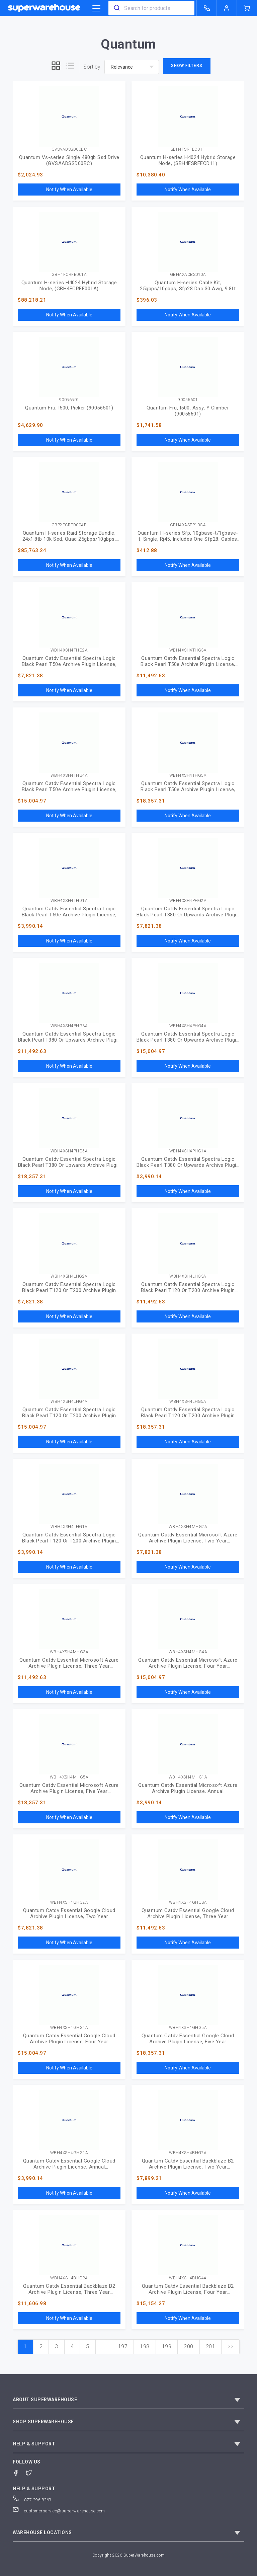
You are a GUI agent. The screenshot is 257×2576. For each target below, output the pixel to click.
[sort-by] (131, 67)
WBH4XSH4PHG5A (69, 1151)
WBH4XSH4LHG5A (187, 1402)
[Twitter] (32, 2472)
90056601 (188, 400)
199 (167, 2346)
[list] (70, 67)
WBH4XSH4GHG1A (69, 2153)
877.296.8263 (32, 2499)
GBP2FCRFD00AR (69, 525)
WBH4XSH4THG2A (69, 650)
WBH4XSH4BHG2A (188, 2153)
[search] (116, 8)
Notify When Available (69, 189)
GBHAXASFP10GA (188, 525)
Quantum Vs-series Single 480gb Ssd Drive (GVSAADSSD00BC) (69, 160)
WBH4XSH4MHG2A (188, 1527)
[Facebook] (19, 2472)
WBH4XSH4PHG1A (188, 1151)
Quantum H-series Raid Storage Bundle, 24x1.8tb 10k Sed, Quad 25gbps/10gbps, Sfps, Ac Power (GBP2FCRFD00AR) (69, 536)
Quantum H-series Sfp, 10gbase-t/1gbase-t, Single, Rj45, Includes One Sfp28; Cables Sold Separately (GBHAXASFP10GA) (188, 536)
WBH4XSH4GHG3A (188, 1902)
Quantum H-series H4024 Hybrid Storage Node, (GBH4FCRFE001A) (69, 286)
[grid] (56, 67)
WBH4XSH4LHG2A (69, 1276)
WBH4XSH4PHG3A (69, 1026)
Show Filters (186, 65)
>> (230, 2346)
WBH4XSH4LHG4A (69, 1402)
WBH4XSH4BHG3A (69, 2278)
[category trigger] (96, 8)
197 (123, 2346)
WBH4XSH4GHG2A (69, 1902)
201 (211, 2346)
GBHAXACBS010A (188, 275)
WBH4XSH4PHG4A (188, 1026)
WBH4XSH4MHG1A (188, 1777)
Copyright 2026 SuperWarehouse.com (128, 2555)
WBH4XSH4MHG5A (69, 1777)
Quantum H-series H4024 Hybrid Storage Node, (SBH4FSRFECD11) (188, 160)
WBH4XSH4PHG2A (188, 901)
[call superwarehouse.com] (207, 8)
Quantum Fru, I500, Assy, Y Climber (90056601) (188, 411)
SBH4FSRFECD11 (188, 149)
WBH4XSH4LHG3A (187, 1276)
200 (188, 2346)
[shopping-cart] (247, 8)
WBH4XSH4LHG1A (69, 1527)
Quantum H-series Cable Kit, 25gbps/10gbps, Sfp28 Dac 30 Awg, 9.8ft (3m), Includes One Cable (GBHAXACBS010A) (188, 286)
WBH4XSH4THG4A (69, 775)
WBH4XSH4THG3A (188, 650)
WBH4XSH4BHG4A (188, 2278)
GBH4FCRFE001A (69, 275)
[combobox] (151, 8)
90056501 (69, 400)
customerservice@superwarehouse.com (59, 2510)
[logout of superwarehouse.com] (227, 8)
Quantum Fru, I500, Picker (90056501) (69, 408)
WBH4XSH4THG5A (188, 775)
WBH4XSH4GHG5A (188, 2028)
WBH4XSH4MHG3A (69, 1652)
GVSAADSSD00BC (69, 149)
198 (145, 2346)
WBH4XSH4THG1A (69, 901)
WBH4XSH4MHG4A (188, 1652)
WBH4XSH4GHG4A (69, 2028)
